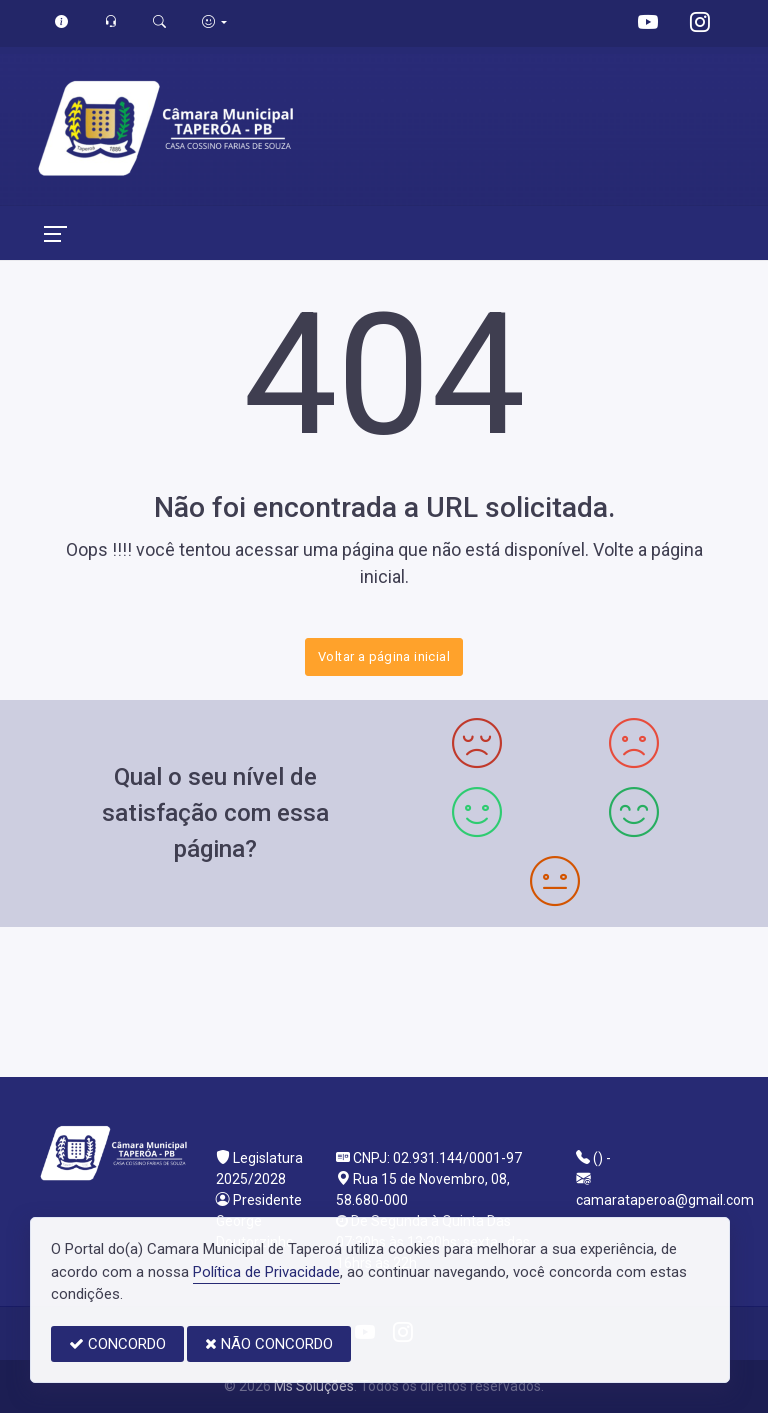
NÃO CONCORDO (269, 1344)
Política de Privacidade (266, 1272)
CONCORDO (117, 1344)
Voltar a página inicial (384, 656)
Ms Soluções (314, 1386)
